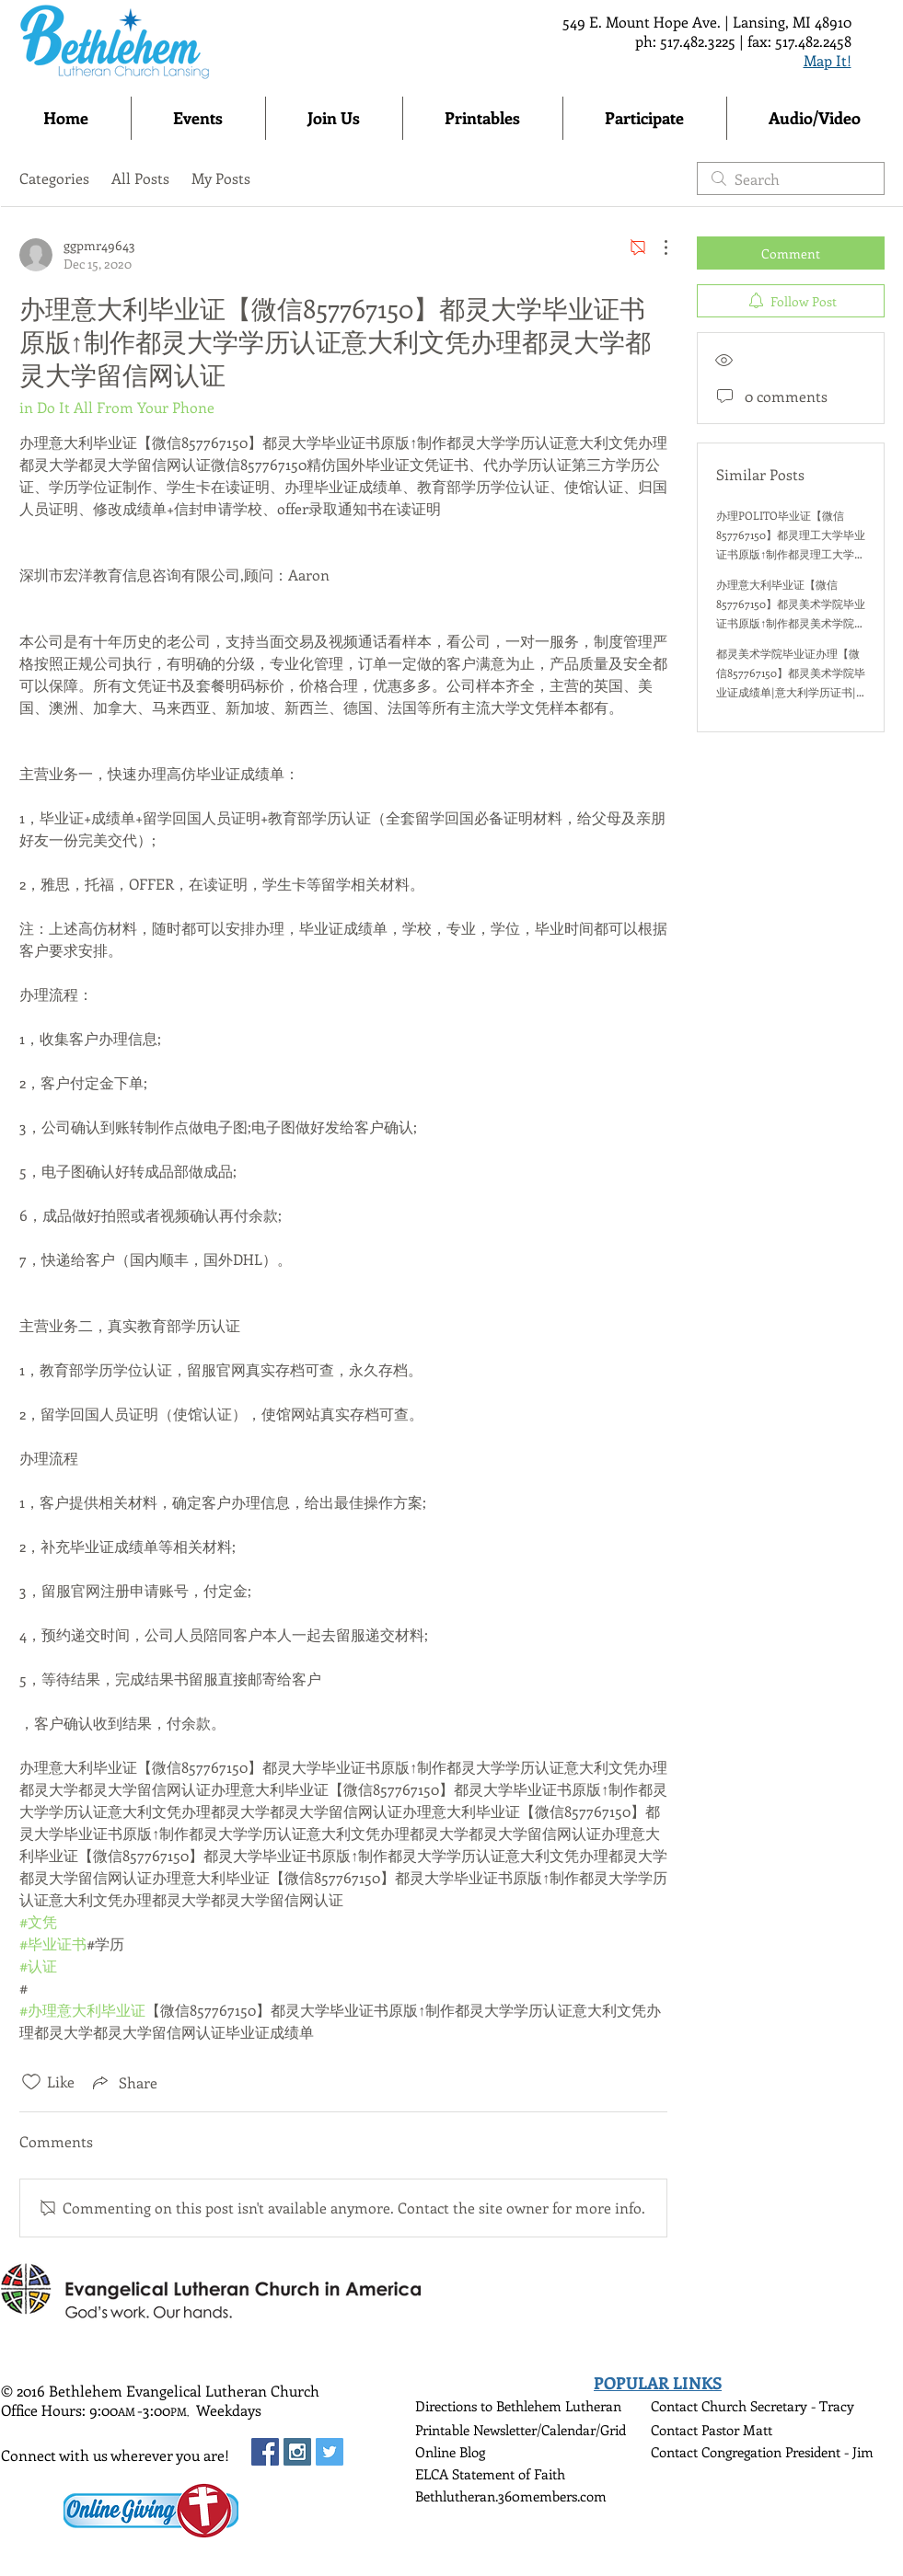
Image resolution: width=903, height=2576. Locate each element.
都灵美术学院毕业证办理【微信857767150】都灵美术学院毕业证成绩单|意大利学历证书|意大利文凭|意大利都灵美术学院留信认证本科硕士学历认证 (790, 692)
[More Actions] (656, 247)
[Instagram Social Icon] (297, 2452)
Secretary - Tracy (802, 2406)
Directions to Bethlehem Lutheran (518, 2406)
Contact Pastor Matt (711, 2430)
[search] (791, 178)
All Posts (140, 178)
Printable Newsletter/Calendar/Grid (520, 2430)
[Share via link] (123, 2082)
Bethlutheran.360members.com (511, 2496)
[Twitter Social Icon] (329, 2452)
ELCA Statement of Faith (490, 2474)
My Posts (220, 178)
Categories (54, 178)
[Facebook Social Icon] (265, 2452)
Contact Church (700, 2406)
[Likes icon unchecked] (31, 2082)
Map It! (827, 60)
